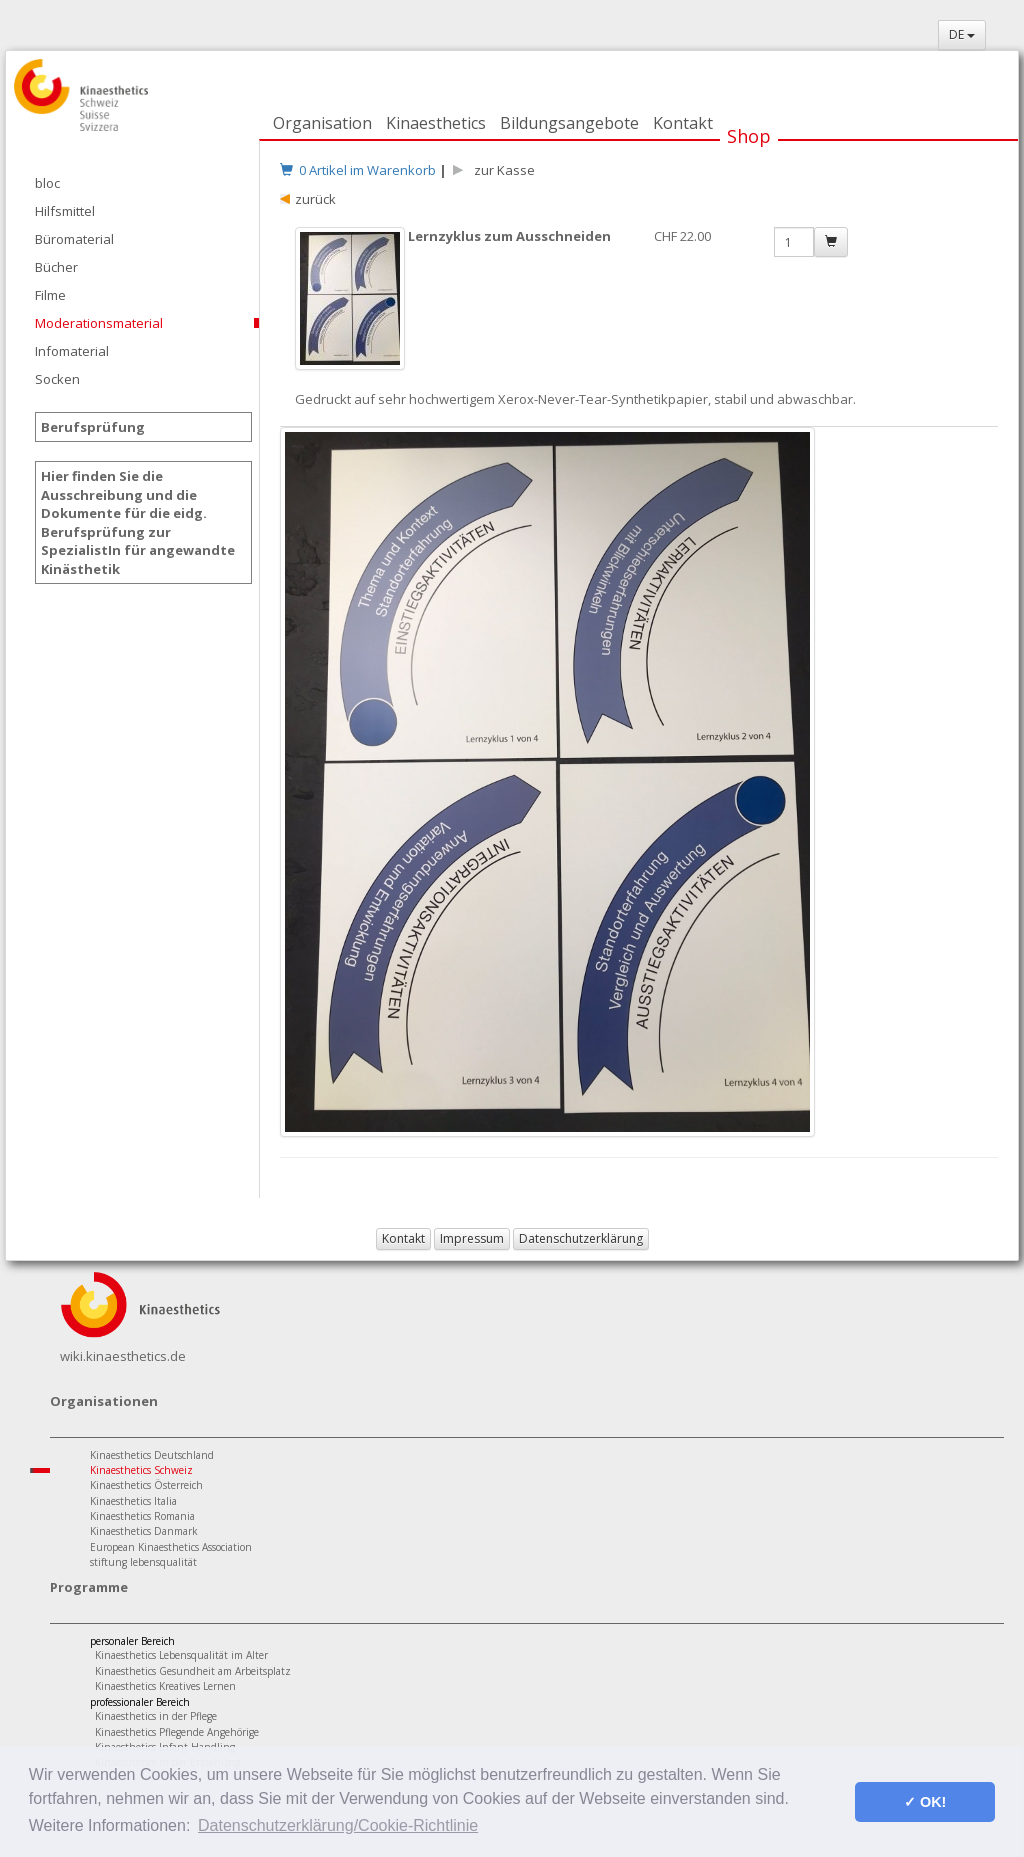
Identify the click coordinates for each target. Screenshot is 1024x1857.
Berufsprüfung (93, 427)
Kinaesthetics (436, 123)
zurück (315, 199)
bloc (47, 183)
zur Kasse (501, 170)
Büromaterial (74, 239)
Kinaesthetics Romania (142, 1516)
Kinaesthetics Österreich (146, 1485)
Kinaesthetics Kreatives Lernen (165, 1686)
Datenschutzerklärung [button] (581, 1238)
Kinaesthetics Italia (133, 1501)
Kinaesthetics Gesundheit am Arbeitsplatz (193, 1671)
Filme (50, 295)
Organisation (322, 123)
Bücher (56, 267)
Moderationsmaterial (99, 323)
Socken (57, 379)
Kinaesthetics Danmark (144, 1531)
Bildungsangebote (569, 123)
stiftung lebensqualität (143, 1562)
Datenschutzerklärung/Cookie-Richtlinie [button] (338, 1825)
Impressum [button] (472, 1238)
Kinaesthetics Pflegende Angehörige (177, 1732)
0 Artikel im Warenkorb (358, 170)
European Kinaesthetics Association (171, 1547)
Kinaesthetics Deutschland (152, 1455)
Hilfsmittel (65, 211)
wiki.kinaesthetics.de (123, 1356)
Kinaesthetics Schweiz (141, 1470)
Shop (749, 136)
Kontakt (683, 123)
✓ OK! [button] (925, 1802)
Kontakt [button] (403, 1238)
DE (962, 34)
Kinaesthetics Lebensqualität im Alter (181, 1655)
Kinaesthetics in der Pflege (156, 1716)
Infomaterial (72, 351)
